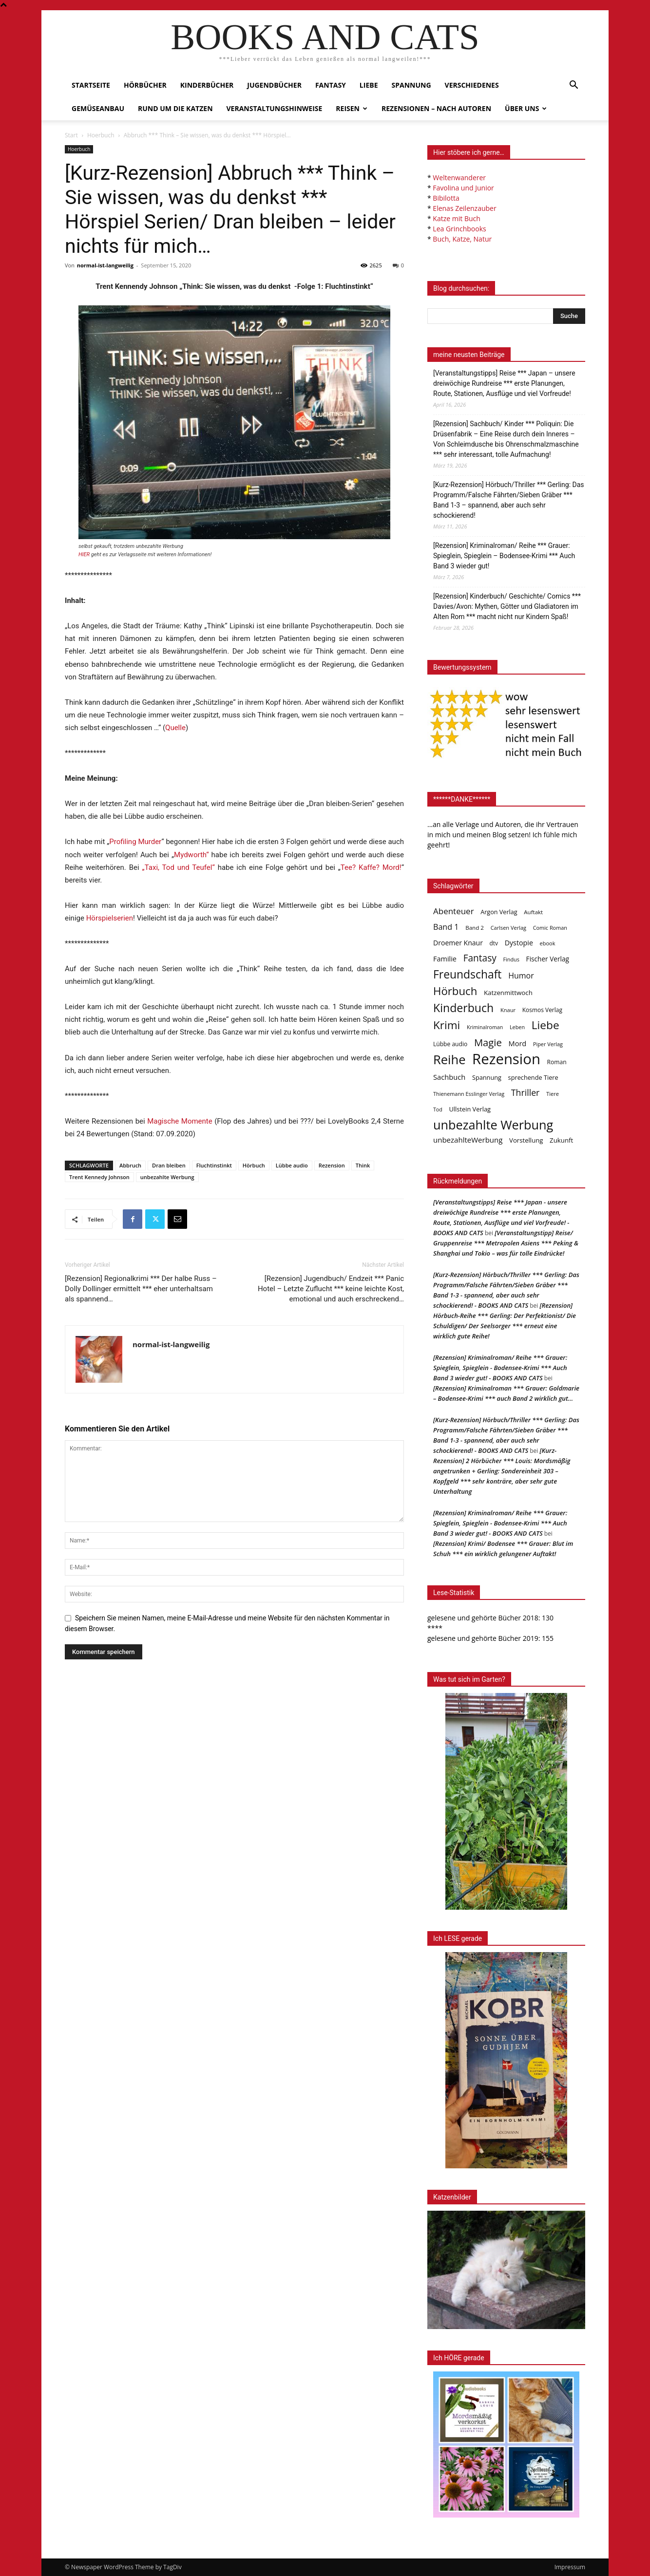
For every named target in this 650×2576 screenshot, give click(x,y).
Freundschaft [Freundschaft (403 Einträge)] (467, 974)
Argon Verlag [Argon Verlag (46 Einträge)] (498, 912)
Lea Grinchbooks (459, 228)
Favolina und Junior (463, 187)
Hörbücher (145, 85)
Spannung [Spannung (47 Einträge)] (486, 1077)
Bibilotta (446, 198)
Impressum (569, 2567)
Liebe (369, 85)
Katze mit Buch (456, 218)
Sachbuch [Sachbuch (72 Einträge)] (449, 1077)
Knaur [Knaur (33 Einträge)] (508, 1010)
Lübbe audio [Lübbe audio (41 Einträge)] (450, 1044)
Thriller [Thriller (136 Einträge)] (525, 1093)
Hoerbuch (101, 135)
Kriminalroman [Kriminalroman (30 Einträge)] (485, 1027)
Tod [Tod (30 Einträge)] (437, 1109)
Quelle (175, 727)
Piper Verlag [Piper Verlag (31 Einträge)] (548, 1044)
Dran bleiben (169, 1165)
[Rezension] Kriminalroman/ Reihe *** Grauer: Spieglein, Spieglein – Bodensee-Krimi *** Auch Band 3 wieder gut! (504, 556)
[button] (573, 86)
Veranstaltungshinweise (275, 108)
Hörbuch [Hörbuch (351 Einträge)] (455, 991)
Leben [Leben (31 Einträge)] (517, 1027)
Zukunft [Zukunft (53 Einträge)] (561, 1140)
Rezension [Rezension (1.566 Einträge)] (506, 1059)
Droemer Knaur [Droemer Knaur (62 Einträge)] (458, 942)
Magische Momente (179, 1121)
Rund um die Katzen (175, 108)
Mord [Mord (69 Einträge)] (518, 1043)
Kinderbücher (206, 85)
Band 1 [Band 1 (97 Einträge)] (446, 927)
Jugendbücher (274, 85)
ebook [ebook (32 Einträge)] (547, 943)
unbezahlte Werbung (167, 1177)
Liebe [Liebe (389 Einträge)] (545, 1025)
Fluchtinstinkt (214, 1165)
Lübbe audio (292, 1165)
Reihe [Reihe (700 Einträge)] (449, 1059)
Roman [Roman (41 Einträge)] (557, 1062)
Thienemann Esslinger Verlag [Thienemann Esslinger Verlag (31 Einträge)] (468, 1093)
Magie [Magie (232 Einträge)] (488, 1042)
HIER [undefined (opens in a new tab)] (84, 554)
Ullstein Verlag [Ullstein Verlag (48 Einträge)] (470, 1109)
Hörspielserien (109, 918)
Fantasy (330, 85)
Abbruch (130, 1165)
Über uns (526, 108)
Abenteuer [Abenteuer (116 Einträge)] (453, 911)
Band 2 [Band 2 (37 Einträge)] (474, 927)
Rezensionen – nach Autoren (436, 108)
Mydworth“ (191, 854)
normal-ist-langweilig (105, 265)
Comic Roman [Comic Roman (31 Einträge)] (550, 927)
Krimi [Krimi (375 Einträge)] (446, 1025)
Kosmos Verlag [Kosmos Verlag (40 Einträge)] (542, 1010)
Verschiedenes (472, 85)
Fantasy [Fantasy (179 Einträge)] (480, 958)
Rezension (332, 1165)
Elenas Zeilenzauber (464, 208)
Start (71, 135)
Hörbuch (254, 1165)
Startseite (91, 85)
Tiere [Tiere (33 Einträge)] (552, 1093)
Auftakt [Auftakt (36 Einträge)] (533, 912)
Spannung (411, 85)
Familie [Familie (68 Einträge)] (445, 958)
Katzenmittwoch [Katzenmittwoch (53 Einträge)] (508, 992)
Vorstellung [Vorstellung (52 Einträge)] (526, 1140)
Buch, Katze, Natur (462, 239)
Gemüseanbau (98, 108)
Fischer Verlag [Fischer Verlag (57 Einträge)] (547, 958)
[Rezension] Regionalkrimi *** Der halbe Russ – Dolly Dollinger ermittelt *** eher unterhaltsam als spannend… (141, 1288)
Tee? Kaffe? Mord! (371, 867)
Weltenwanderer (459, 177)
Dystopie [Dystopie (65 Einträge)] (519, 942)
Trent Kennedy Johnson (99, 1177)
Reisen (351, 108)
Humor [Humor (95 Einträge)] (521, 976)
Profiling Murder (135, 841)
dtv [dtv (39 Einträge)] (494, 943)
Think (363, 1165)
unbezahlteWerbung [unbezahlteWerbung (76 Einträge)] (467, 1140)
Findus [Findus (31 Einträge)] (511, 959)
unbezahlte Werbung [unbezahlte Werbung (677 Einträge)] (493, 1125)
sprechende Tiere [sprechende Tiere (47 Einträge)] (533, 1077)
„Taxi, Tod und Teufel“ (178, 867)
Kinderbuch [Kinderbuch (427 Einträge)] (463, 1008)
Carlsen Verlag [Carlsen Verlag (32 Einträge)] (508, 927)
